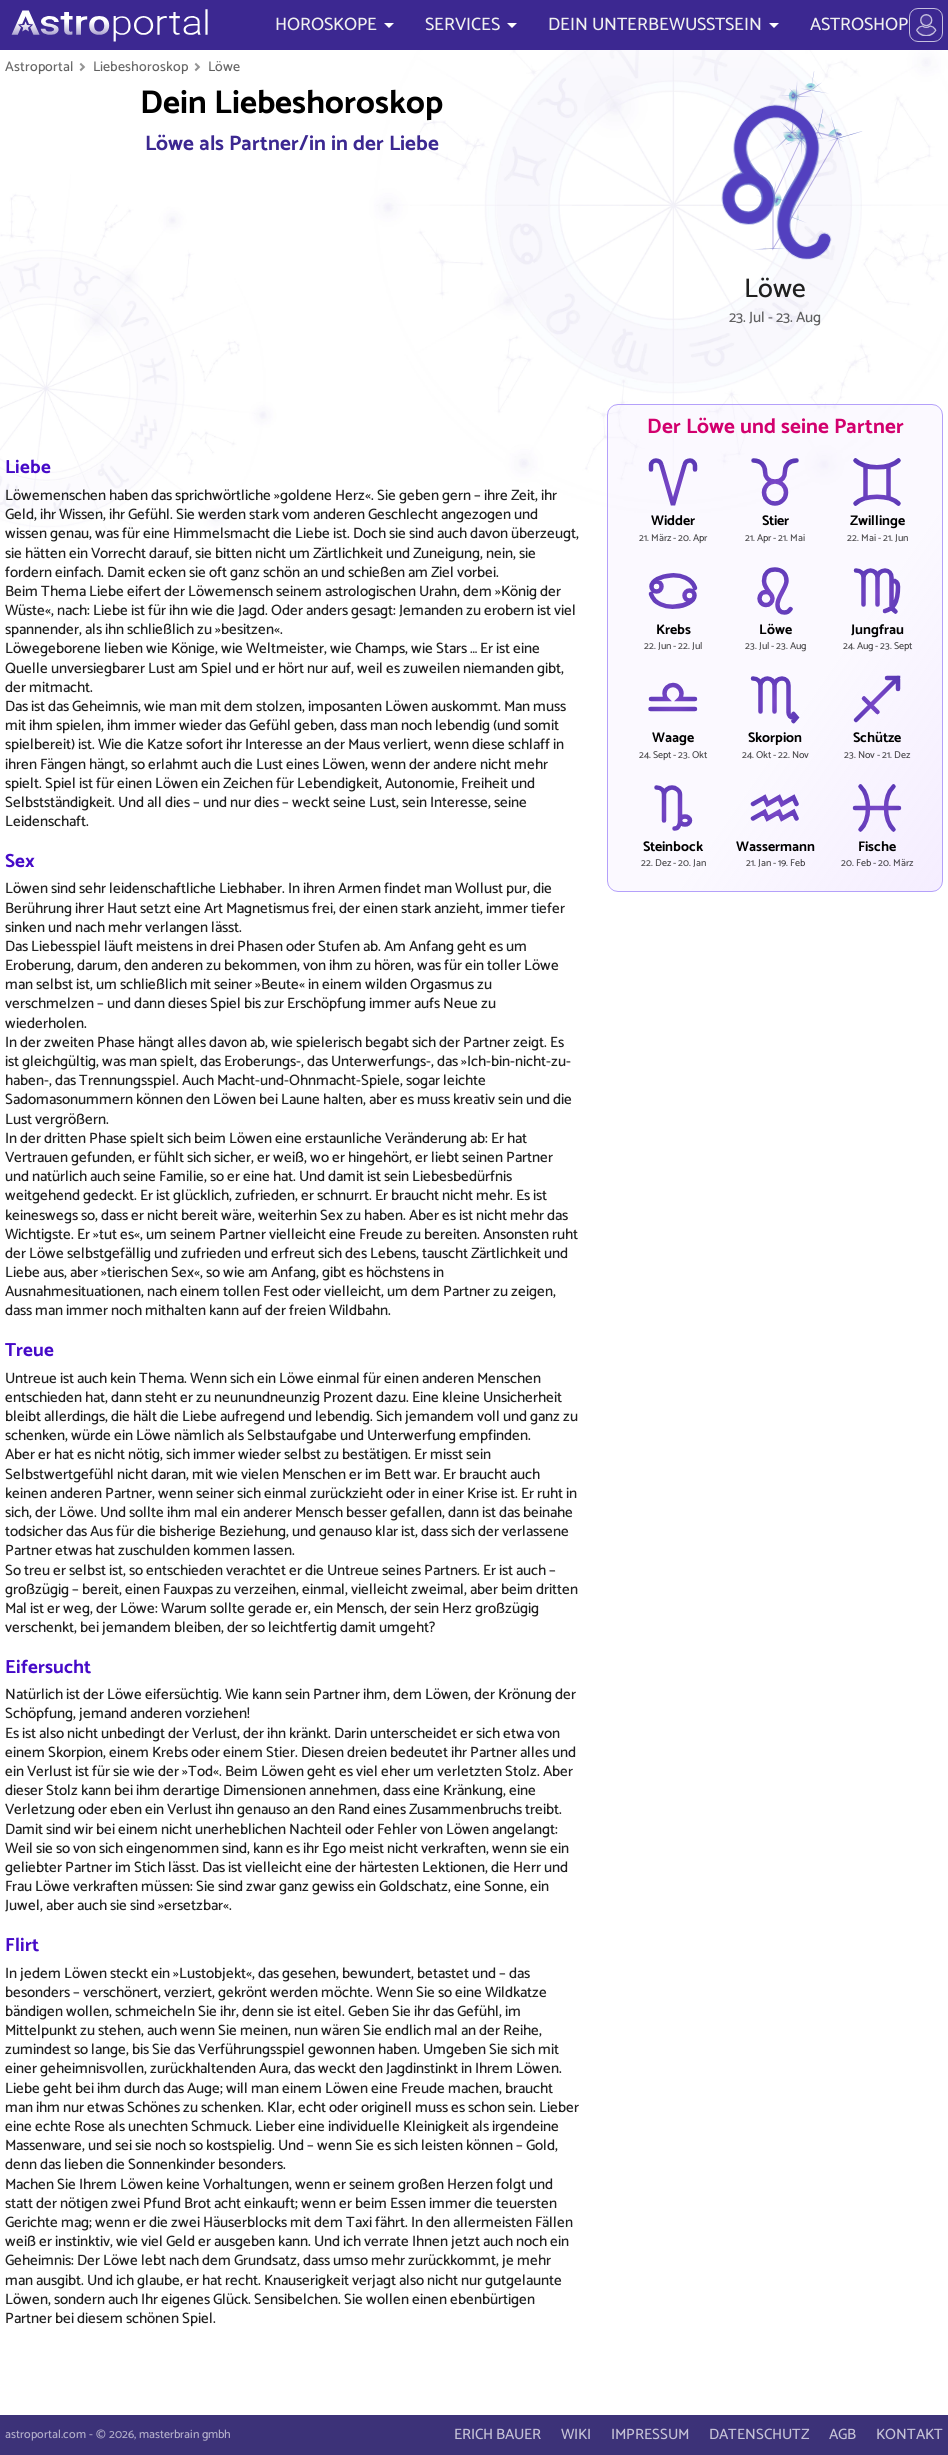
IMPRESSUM (650, 2434)
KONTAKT (909, 2434)
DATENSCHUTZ (759, 2434)
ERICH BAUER (497, 2434)
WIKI (576, 2434)
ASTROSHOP (859, 25)
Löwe (224, 67)
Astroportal (39, 67)
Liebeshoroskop (140, 67)
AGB (842, 2434)
